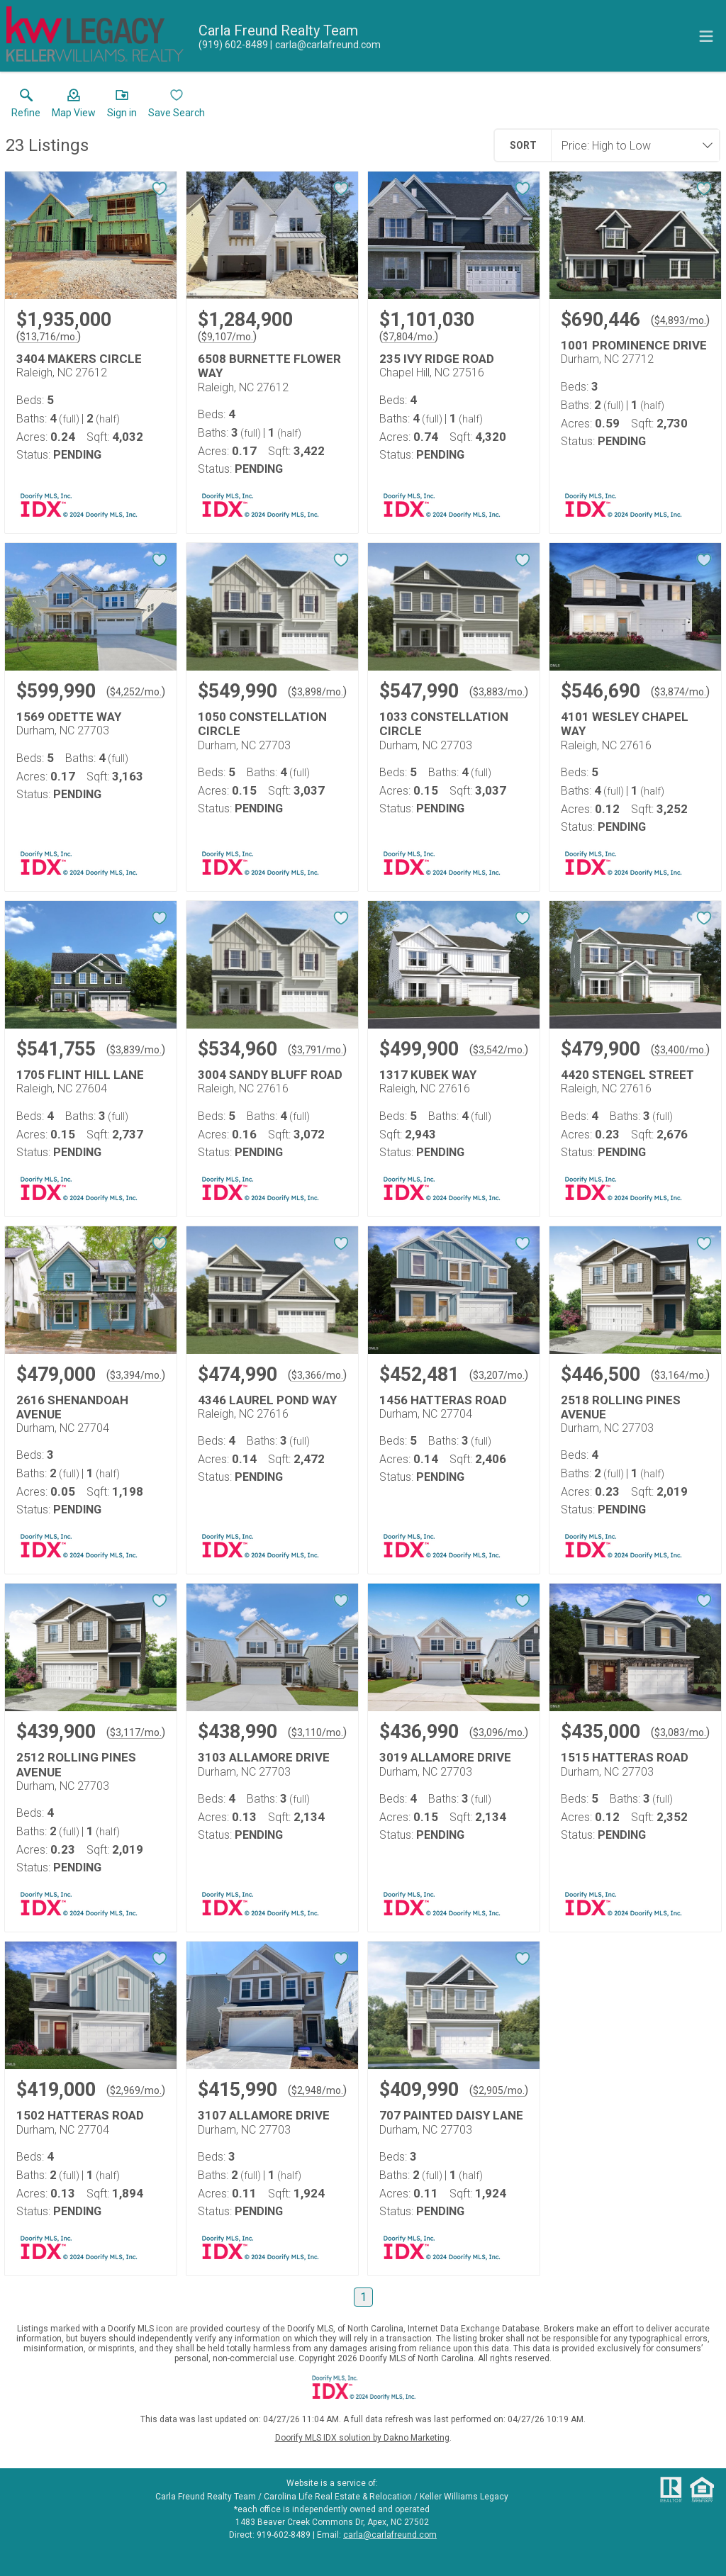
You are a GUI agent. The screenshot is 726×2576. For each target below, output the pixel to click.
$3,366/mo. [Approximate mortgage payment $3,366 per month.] (317, 1375)
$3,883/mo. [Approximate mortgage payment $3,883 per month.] (499, 692)
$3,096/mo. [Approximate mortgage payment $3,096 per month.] (499, 1732)
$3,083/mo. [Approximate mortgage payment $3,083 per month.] (680, 1732)
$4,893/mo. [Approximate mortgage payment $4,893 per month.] (680, 320)
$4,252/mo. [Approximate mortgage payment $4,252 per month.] (136, 692)
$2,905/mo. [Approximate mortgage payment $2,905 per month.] (499, 2090)
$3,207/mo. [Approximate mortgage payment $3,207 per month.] (499, 1375)
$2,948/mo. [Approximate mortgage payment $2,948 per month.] (317, 2090)
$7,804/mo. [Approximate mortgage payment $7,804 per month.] (409, 336)
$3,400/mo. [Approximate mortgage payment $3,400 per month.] (680, 1049)
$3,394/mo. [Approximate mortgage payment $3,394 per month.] (136, 1375)
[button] (74, 106)
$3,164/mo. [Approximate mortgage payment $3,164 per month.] (680, 1375)
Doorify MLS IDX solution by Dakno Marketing (362, 2438)
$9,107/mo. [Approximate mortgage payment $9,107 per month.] (227, 336)
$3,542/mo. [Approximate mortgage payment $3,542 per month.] (499, 1049)
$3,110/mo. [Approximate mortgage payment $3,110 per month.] (317, 1732)
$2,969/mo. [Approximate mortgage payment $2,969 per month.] (136, 2090)
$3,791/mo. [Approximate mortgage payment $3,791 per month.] (317, 1049)
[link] (26, 106)
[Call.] (233, 44)
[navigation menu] (706, 36)
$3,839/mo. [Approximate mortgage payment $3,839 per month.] (136, 1049)
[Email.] (325, 44)
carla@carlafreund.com (390, 2535)
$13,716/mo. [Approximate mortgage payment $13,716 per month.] (48, 336)
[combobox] (631, 145)
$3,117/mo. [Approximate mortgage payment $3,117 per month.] (136, 1732)
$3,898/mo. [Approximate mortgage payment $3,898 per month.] (317, 692)
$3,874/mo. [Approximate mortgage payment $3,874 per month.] (680, 692)
